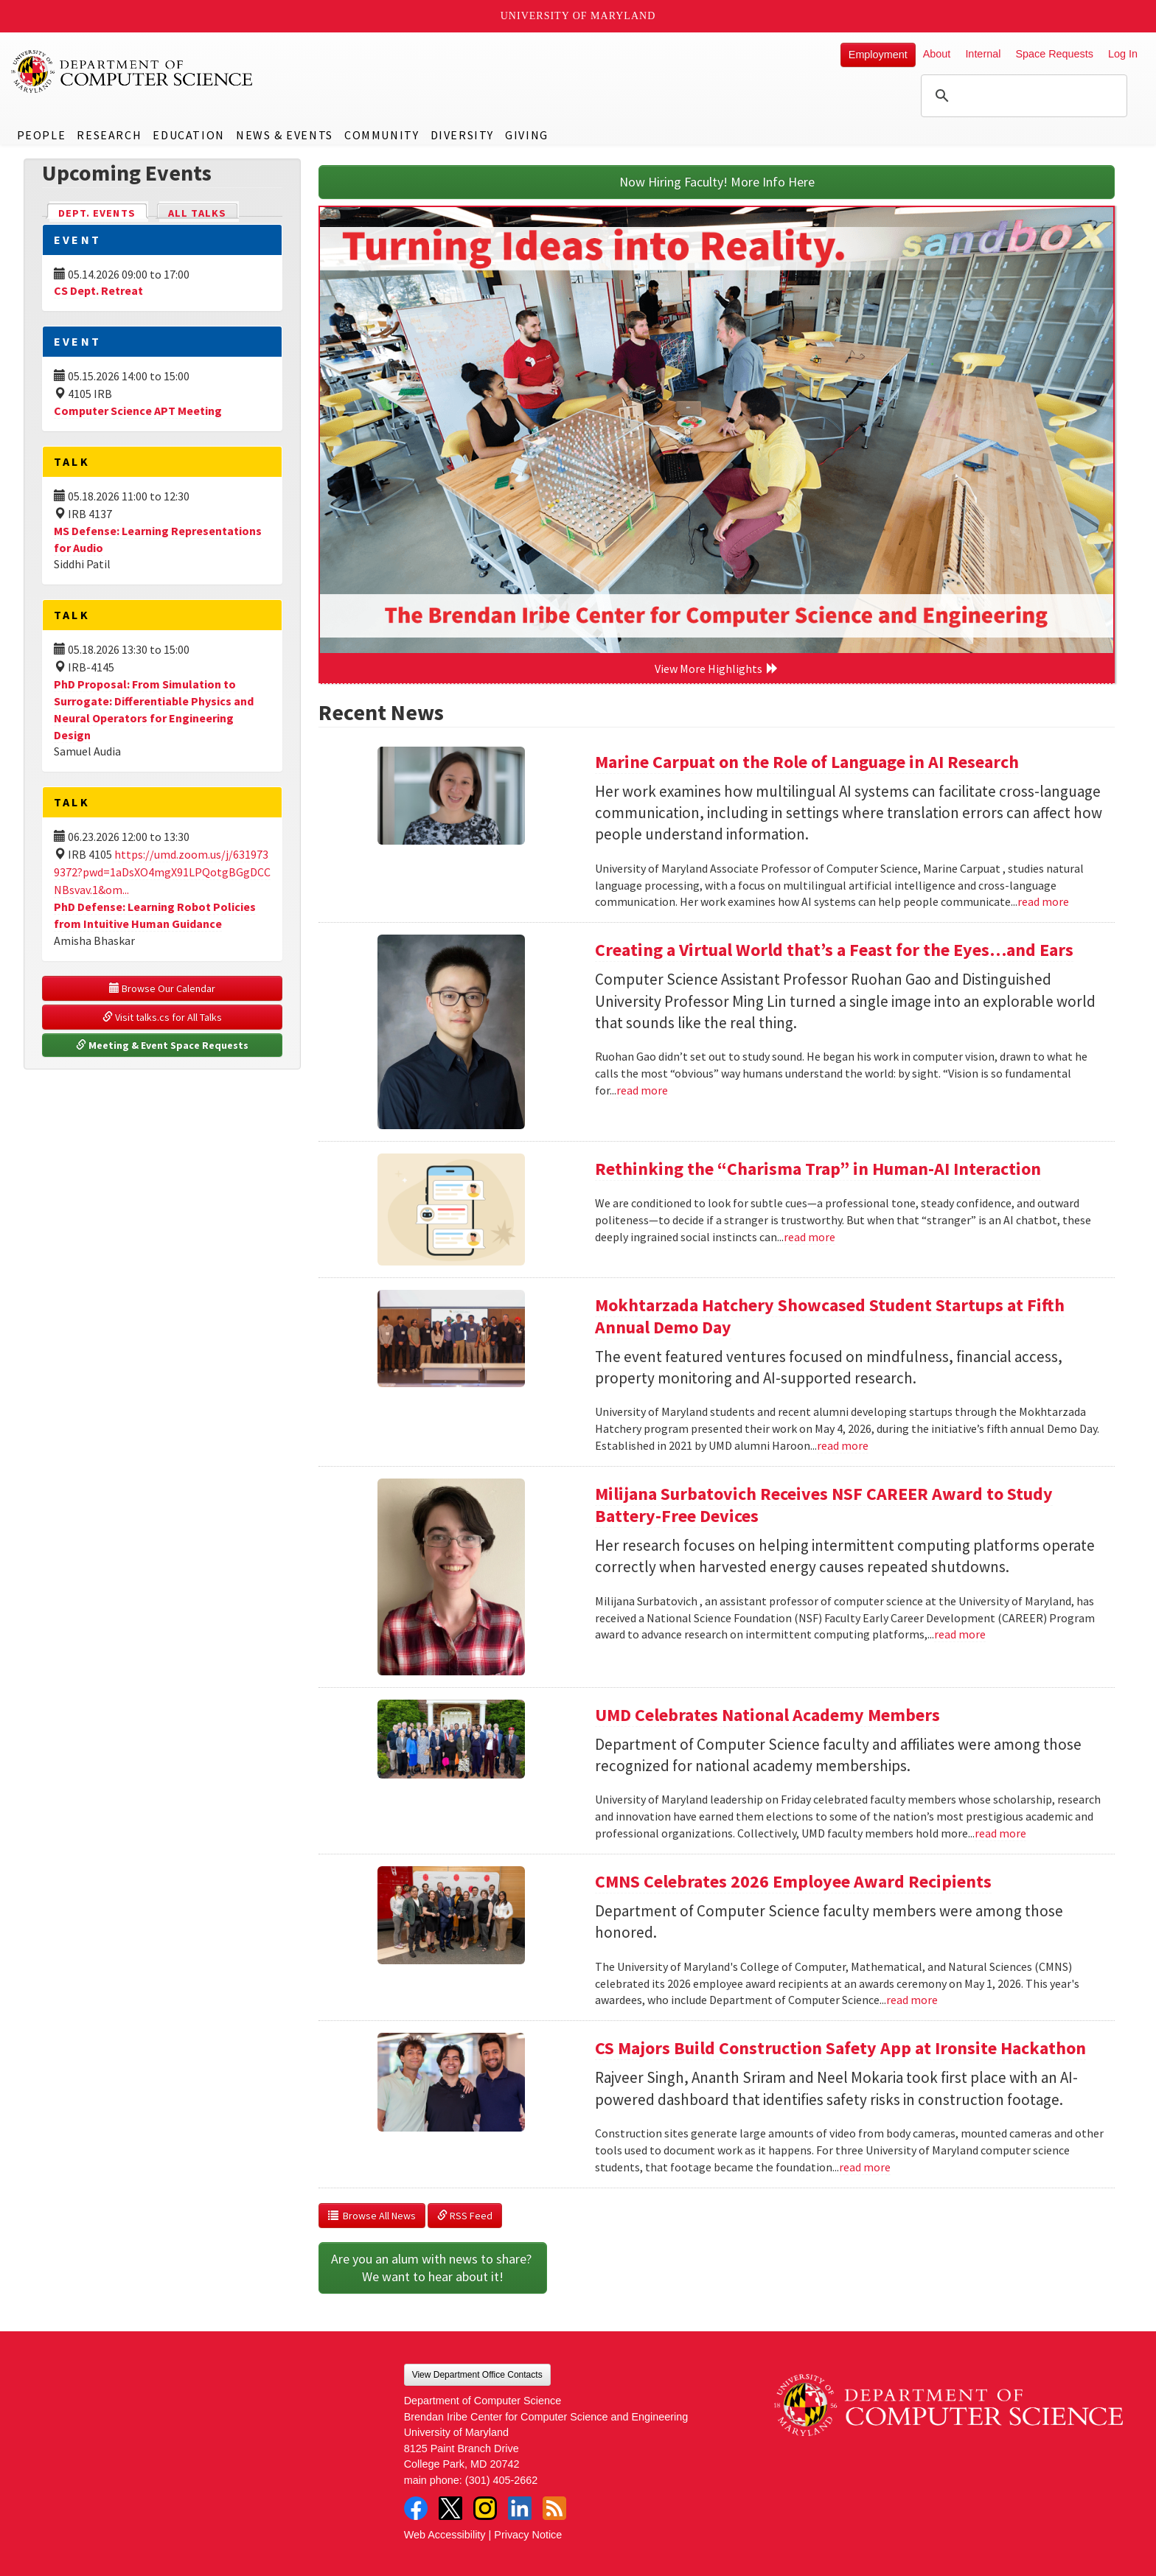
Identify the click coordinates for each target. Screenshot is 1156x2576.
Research (109, 135)
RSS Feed (464, 2215)
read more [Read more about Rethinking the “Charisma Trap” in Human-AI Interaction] (809, 1236)
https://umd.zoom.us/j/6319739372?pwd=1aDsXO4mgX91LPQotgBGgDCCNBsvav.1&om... (162, 872)
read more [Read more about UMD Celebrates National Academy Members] (1000, 1833)
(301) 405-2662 (501, 2480)
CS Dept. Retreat (98, 290)
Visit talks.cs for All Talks (162, 1017)
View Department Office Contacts (477, 2375)
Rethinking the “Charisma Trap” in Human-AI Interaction (818, 1168)
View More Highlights (717, 668)
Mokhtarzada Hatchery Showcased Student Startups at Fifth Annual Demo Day (830, 1316)
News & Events (284, 135)
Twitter (450, 2508)
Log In (1123, 54)
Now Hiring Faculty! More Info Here (717, 181)
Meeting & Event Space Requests (162, 1045)
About (937, 54)
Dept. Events (103, 212)
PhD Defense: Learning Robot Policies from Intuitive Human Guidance (155, 915)
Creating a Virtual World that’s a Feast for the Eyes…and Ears (834, 949)
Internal (982, 54)
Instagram (485, 2508)
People (41, 135)
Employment (878, 54)
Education (188, 135)
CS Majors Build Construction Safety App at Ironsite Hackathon (840, 2047)
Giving (527, 135)
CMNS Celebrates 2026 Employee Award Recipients (793, 1881)
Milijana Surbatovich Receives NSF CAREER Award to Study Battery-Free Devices (824, 1504)
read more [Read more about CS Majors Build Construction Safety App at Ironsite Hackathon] (865, 2167)
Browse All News (372, 2215)
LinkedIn (520, 2508)
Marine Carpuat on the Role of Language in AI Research (807, 761)
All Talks (197, 213)
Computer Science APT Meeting (138, 410)
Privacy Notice (528, 2535)
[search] (1022, 95)
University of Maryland (578, 15)
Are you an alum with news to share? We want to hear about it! (433, 2267)
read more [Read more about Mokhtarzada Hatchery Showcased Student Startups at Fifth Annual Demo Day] (842, 1445)
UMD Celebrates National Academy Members (767, 1714)
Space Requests (1054, 54)
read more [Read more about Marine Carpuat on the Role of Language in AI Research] (1043, 901)
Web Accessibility (445, 2535)
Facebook (416, 2508)
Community (381, 135)
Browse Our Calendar (162, 988)
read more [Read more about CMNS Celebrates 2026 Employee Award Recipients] (912, 1999)
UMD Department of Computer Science (132, 71)
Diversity (462, 135)
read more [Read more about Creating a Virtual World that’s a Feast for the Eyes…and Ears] (642, 1090)
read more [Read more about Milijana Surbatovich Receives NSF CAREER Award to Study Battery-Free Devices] (960, 1634)
